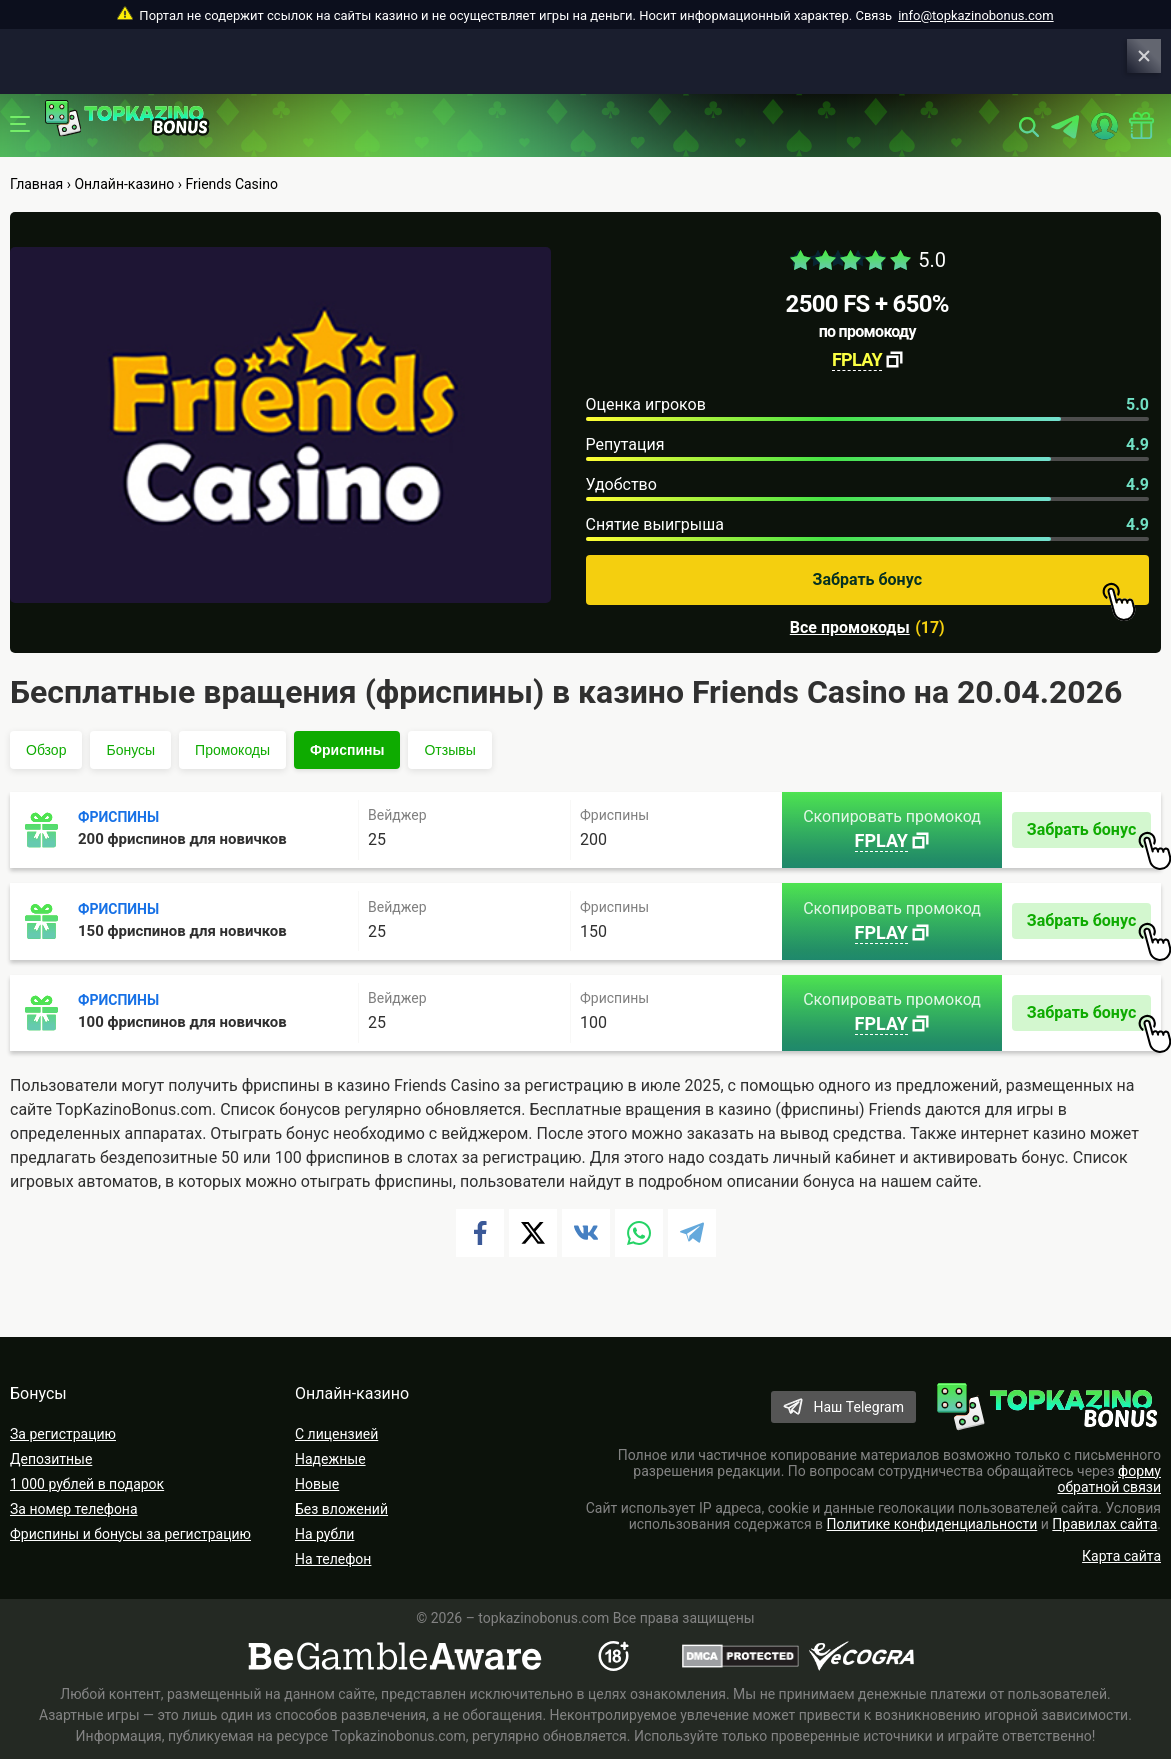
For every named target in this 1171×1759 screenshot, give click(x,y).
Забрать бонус (974, 587)
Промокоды (232, 750)
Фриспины (347, 750)
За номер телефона (74, 1509)
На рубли (324, 1534)
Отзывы (449, 750)
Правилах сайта (1104, 1524)
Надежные (330, 1459)
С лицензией (336, 1434)
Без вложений (341, 1509)
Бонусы (130, 750)
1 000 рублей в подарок (87, 1484)
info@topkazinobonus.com (975, 15)
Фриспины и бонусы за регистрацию (130, 1534)
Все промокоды (850, 628)
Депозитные (51, 1459)
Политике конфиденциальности (932, 1524)
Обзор (46, 750)
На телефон (333, 1559)
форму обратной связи (1109, 1479)
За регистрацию (63, 1434)
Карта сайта (1121, 1556)
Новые (317, 1484)
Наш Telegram (858, 1407)
